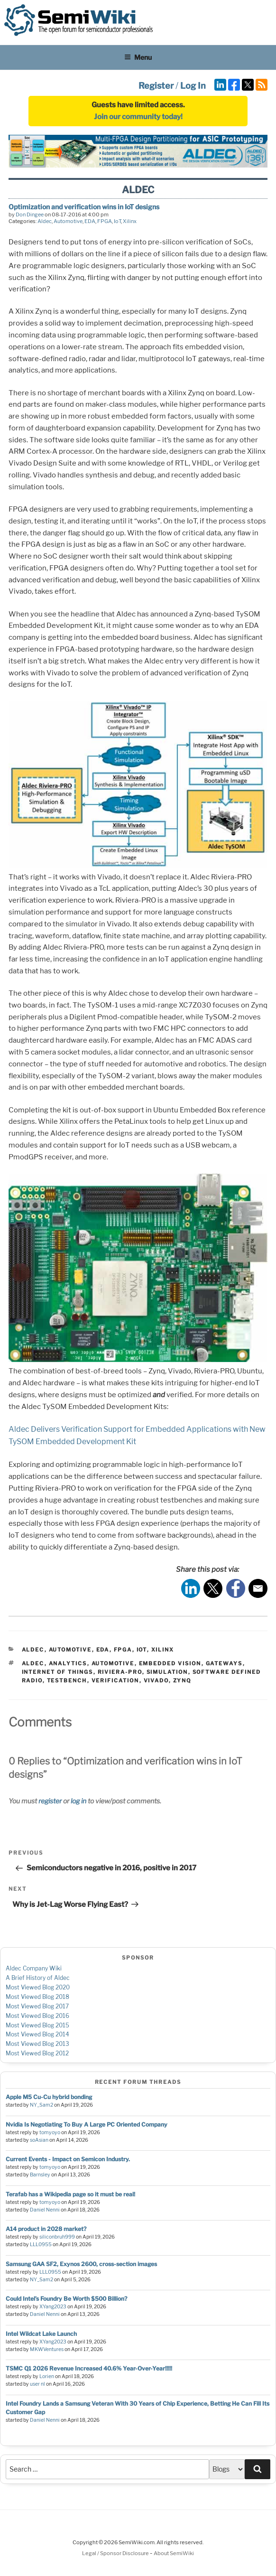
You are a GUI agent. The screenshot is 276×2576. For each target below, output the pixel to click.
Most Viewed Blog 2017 (37, 2006)
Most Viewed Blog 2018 (37, 1996)
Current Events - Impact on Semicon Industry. (68, 2159)
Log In (193, 86)
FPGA (104, 221)
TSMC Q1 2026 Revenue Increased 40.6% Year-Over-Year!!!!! (89, 2368)
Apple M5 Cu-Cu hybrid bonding (49, 2096)
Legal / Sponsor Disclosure (116, 2553)
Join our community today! (138, 116)
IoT (117, 221)
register (50, 1801)
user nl (37, 2384)
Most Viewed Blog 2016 (37, 2015)
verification (115, 1680)
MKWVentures (47, 2349)
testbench (67, 1680)
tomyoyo (49, 2132)
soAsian (39, 2140)
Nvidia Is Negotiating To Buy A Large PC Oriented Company (86, 2124)
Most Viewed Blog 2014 (37, 2034)
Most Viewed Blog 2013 (37, 2043)
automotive (113, 1663)
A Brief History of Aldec (38, 1977)
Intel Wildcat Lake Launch (41, 2333)
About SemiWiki (174, 2553)
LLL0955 (41, 2244)
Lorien (46, 2376)
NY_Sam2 (41, 2105)
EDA (89, 221)
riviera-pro (120, 1672)
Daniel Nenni (45, 2210)
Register (156, 86)
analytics (68, 1663)
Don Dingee (30, 214)
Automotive (68, 221)
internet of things (57, 1672)
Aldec (44, 221)
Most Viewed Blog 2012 (37, 2053)
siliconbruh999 (57, 2237)
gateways (224, 1663)
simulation (167, 1672)
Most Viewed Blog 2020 (38, 1987)
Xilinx (130, 221)
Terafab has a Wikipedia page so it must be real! (70, 2194)
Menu (138, 57)
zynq (182, 1680)
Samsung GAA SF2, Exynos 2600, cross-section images (81, 2264)
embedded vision (170, 1663)
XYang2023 (52, 2307)
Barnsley (40, 2175)
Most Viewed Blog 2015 (37, 2025)
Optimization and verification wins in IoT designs (84, 207)
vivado (156, 1680)
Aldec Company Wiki (34, 1968)
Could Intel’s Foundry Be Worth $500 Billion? (66, 2298)
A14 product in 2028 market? (46, 2228)
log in (78, 1801)
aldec (33, 1663)
